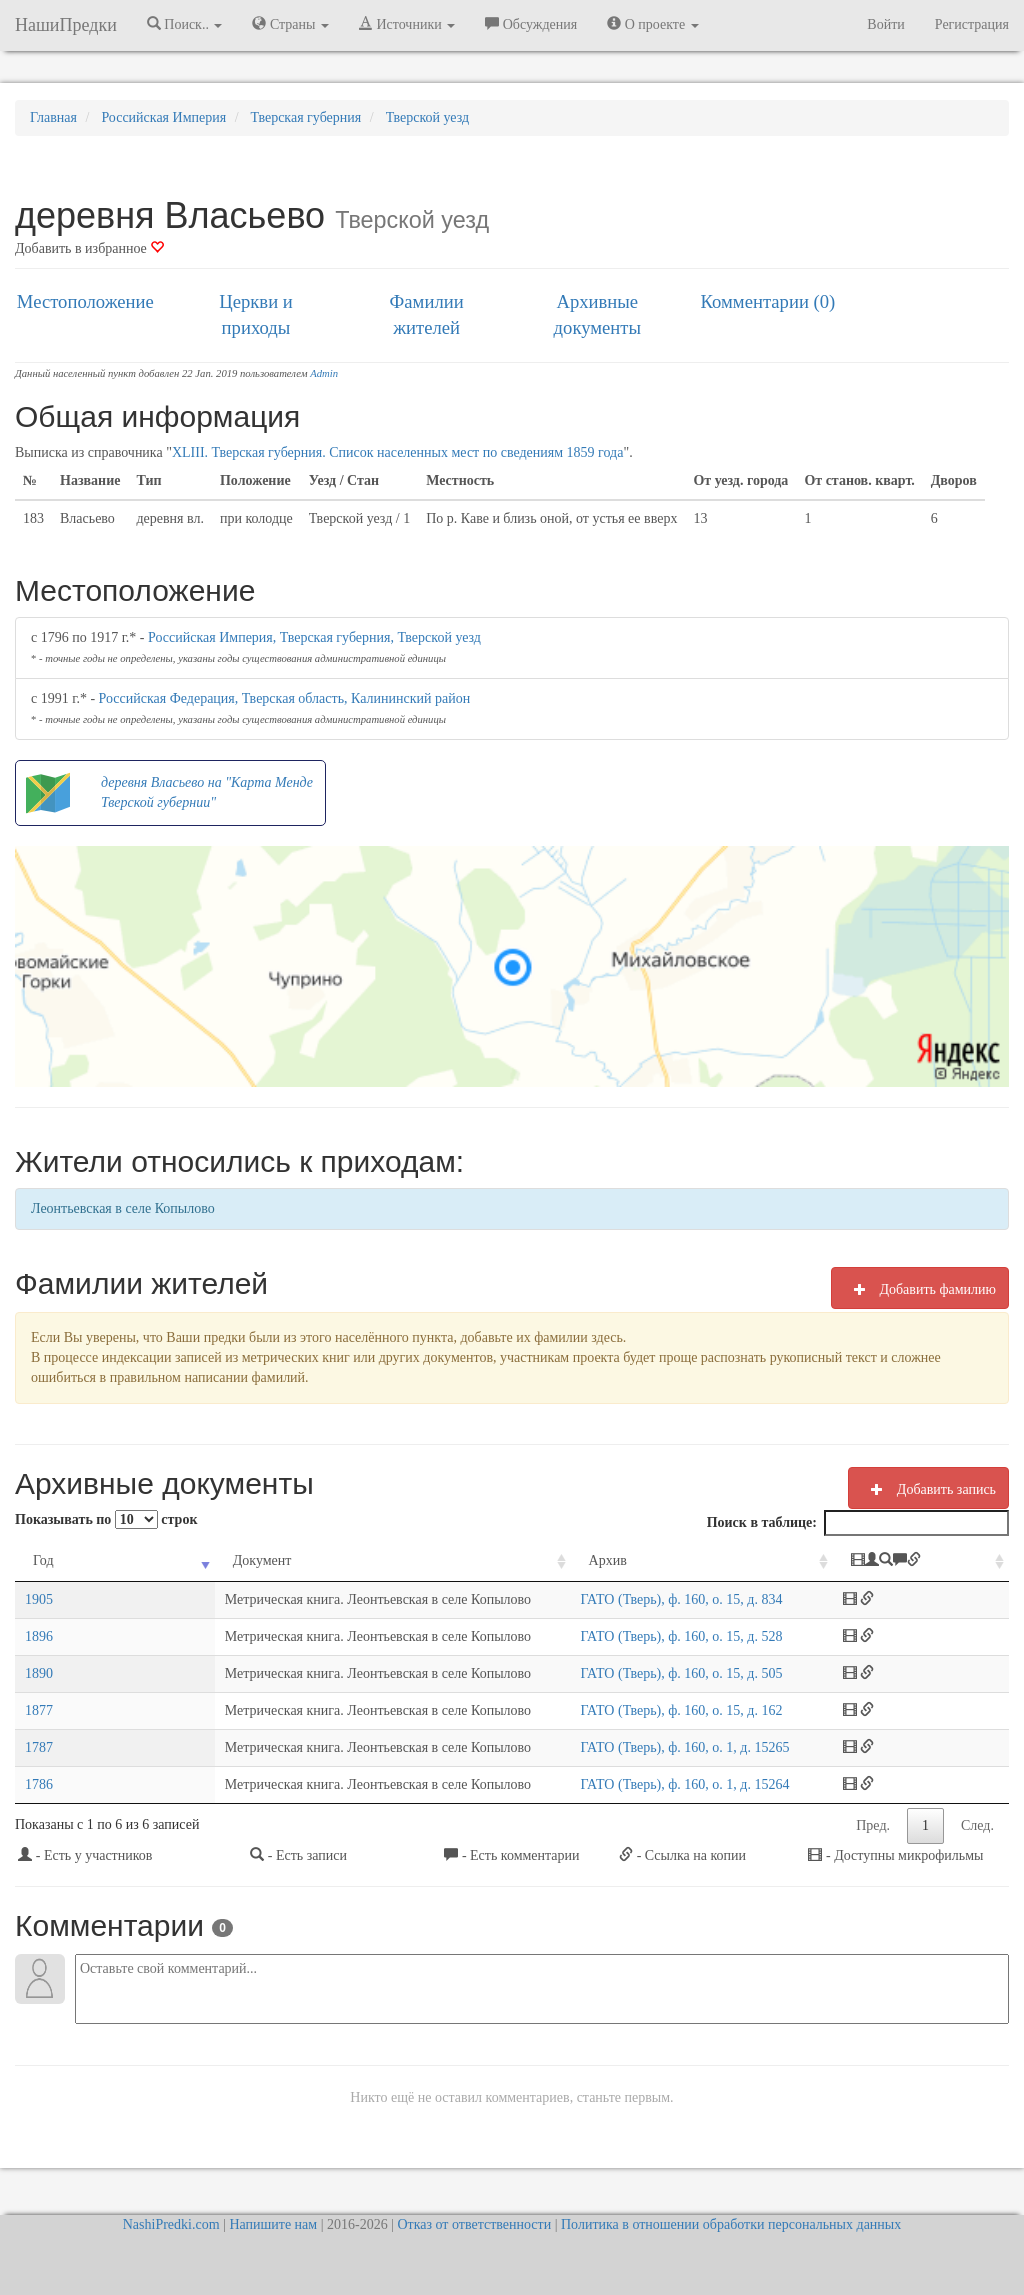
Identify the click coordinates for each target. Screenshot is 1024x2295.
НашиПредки (66, 25)
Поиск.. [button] (185, 24)
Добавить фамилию (920, 1289)
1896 (39, 1636)
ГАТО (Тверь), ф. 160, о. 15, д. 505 (656, 1673)
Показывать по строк (106, 1519)
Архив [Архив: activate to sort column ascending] (582, 1560)
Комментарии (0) (768, 301)
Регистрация (972, 24)
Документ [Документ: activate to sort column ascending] (140, 1560)
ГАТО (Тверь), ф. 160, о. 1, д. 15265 (659, 1747)
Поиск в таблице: (858, 1523)
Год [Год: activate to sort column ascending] (43, 1560)
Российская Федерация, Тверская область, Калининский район (285, 698)
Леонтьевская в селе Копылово (123, 1208)
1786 (39, 1784)
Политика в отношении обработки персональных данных (731, 2224)
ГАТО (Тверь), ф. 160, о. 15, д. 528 (656, 1636)
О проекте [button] (652, 24)
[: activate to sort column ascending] (935, 1561)
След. (977, 1825)
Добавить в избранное (89, 248)
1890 (39, 1673)
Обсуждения (531, 24)
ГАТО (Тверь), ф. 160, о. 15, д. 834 (656, 1599)
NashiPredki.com (171, 2224)
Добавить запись (928, 1489)
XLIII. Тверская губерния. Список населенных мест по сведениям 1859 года (398, 452)
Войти (885, 24)
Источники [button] (407, 24)
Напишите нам (273, 2224)
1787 (39, 1747)
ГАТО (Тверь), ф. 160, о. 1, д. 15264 (659, 1784)
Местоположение (85, 301)
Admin (324, 373)
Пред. (873, 1825)
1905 (39, 1599)
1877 (39, 1710)
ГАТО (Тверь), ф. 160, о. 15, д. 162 (656, 1710)
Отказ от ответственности (474, 2224)
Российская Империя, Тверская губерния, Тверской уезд (314, 637)
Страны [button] (290, 24)
